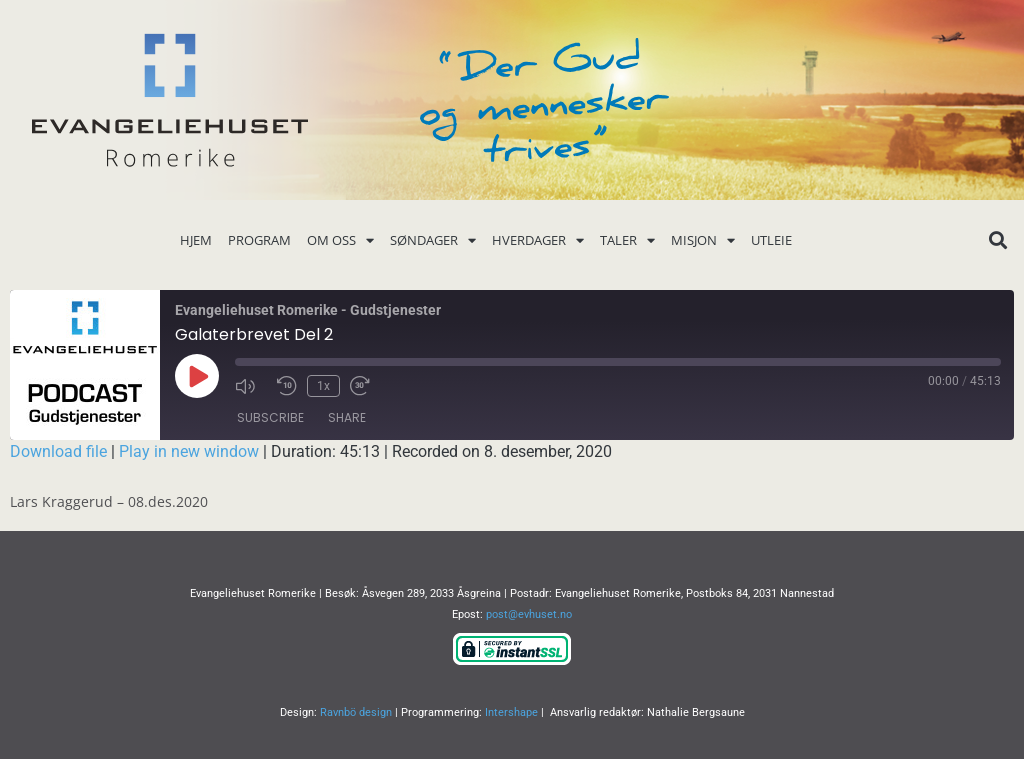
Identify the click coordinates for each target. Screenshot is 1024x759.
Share (347, 417)
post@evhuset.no (529, 614)
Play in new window (189, 451)
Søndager (433, 240)
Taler (627, 240)
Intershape (511, 712)
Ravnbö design (356, 712)
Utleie (771, 240)
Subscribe (270, 417)
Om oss (340, 240)
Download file (58, 451)
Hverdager (538, 240)
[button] (998, 240)
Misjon (703, 240)
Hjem (196, 240)
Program (259, 240)
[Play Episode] (197, 376)
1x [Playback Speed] (323, 386)
